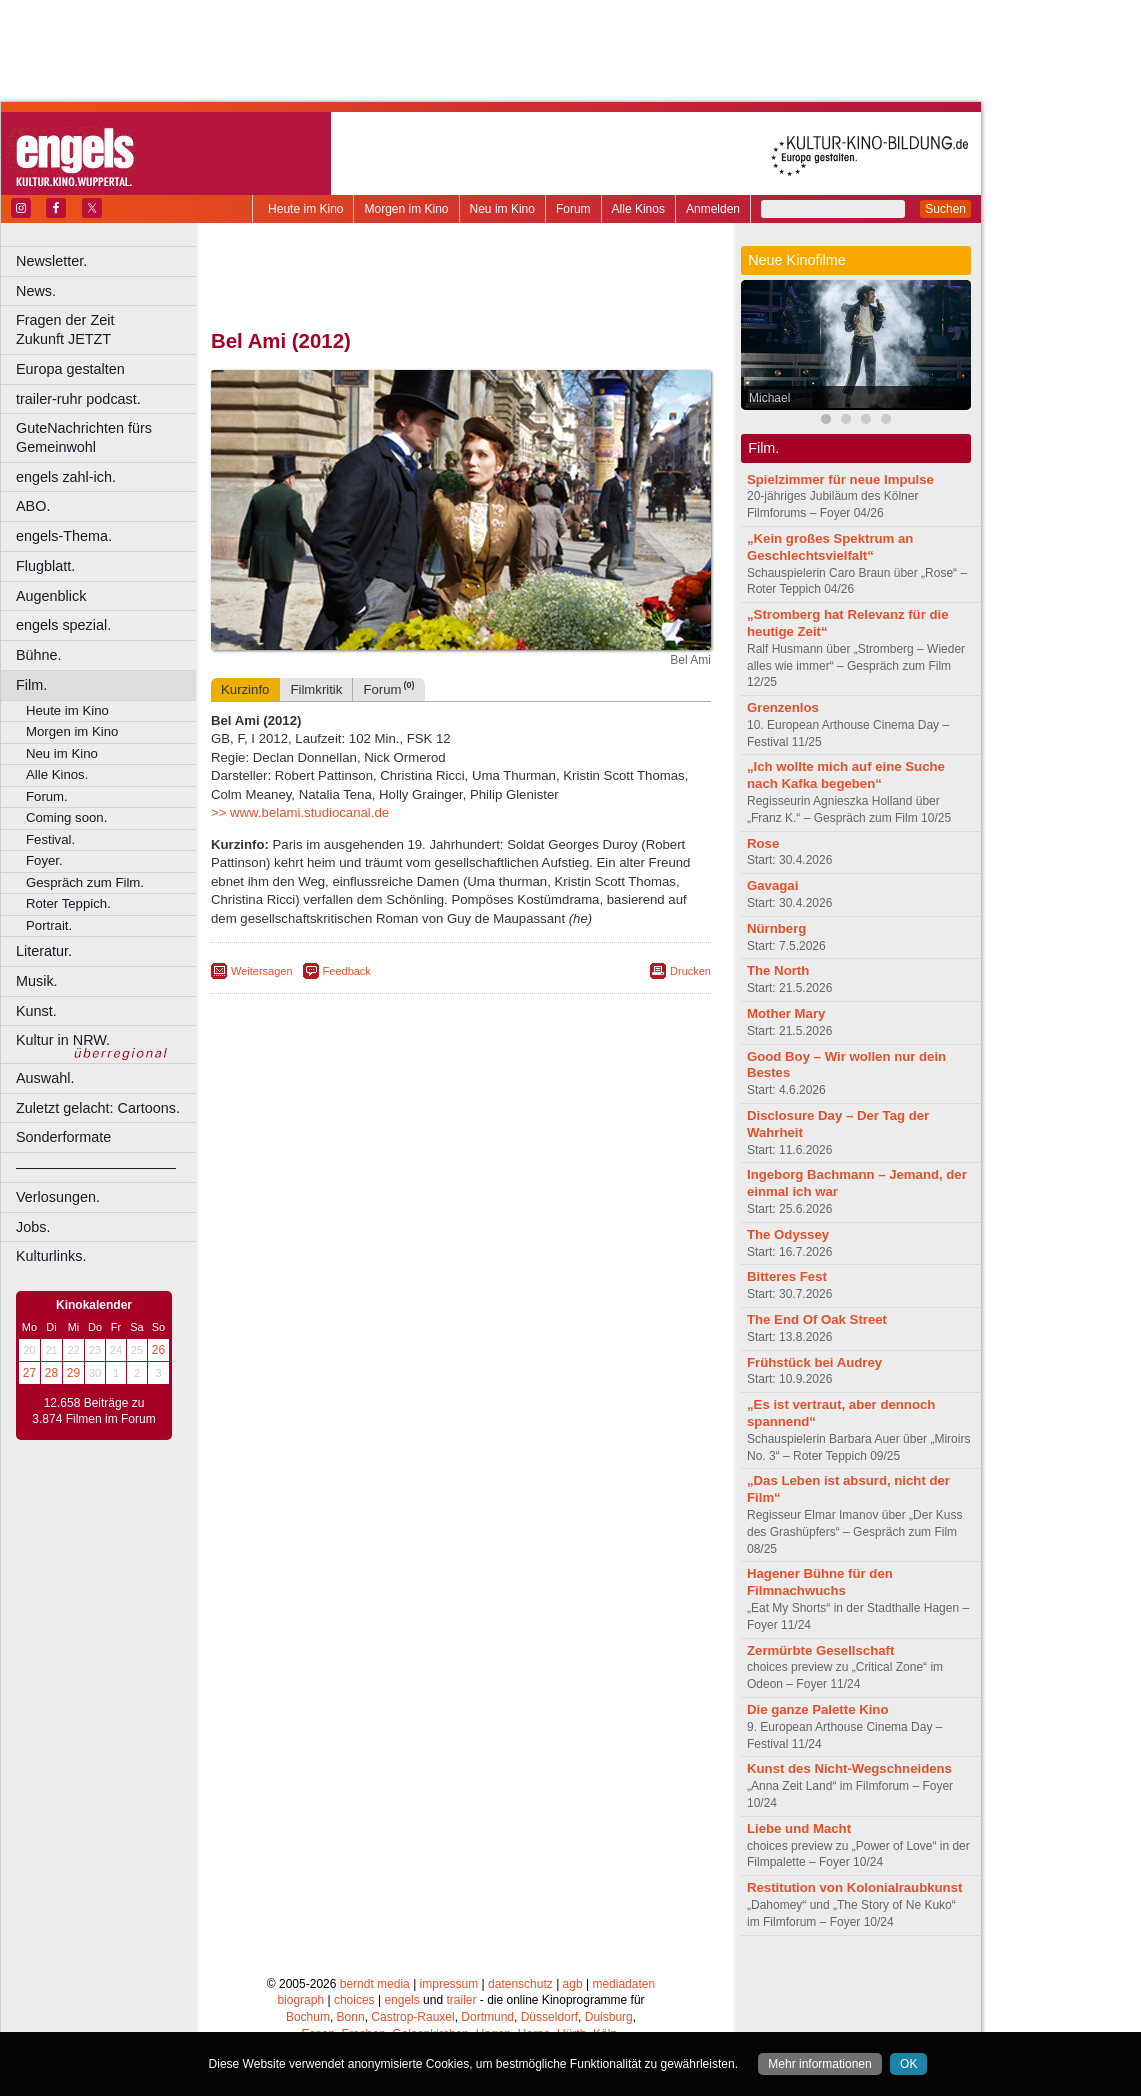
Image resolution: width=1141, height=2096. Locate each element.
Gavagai (772, 885)
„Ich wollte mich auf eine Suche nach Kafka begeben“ (846, 775)
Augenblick (51, 596)
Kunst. (36, 1011)
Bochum (308, 2017)
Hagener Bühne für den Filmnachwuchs (820, 1582)
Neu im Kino (502, 209)
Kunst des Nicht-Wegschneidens (849, 1768)
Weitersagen (262, 971)
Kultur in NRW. (63, 1040)
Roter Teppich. (68, 903)
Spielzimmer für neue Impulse (840, 479)
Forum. (47, 796)
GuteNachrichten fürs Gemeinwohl (84, 437)
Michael (769, 398)
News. (36, 291)
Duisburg (609, 2017)
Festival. (50, 839)
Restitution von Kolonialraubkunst (854, 1887)
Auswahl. (45, 1078)
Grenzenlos (783, 707)
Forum (573, 209)
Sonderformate (63, 1137)
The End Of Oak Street (817, 1319)
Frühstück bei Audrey (814, 1362)
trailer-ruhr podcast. (78, 399)
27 (29, 1373)
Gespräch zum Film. (85, 882)
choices (354, 2000)
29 (73, 1373)
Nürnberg (776, 928)
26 (158, 1350)
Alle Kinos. (57, 774)
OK (908, 2064)
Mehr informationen (819, 2064)
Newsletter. (51, 261)
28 (51, 1373)
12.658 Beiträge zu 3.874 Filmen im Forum (93, 1411)
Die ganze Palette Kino (817, 1709)
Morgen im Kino (406, 209)
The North (778, 970)
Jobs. (33, 1227)
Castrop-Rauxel (412, 2017)
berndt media (375, 1984)
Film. (31, 685)
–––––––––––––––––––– (96, 1167)
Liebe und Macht (799, 1828)
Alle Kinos (638, 209)
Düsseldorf (549, 2017)
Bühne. (39, 655)
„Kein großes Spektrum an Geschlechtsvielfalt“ (830, 547)
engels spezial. (63, 625)
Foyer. (44, 860)
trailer (461, 2000)
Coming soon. (66, 817)
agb (573, 1984)
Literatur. (44, 951)
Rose (763, 843)
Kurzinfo (245, 689)
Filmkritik (316, 689)
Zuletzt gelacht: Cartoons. (98, 1108)
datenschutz (520, 1984)
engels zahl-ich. (66, 477)
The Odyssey (788, 1234)
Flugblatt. (45, 566)
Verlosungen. (58, 1197)
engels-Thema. (64, 536)
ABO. (33, 506)
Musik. (37, 981)
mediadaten (623, 1984)
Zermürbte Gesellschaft (820, 1650)
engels (401, 2000)
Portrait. (49, 925)
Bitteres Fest (787, 1276)
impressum (449, 1984)
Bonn (351, 2017)
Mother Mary (786, 1013)
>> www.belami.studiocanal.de (300, 812)
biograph (300, 2000)
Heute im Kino (305, 209)
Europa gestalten (70, 369)
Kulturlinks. (51, 1256)
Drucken (690, 971)
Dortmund (487, 2017)
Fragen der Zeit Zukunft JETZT (108, 329)
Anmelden (713, 209)
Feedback (347, 971)
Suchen (945, 209)
